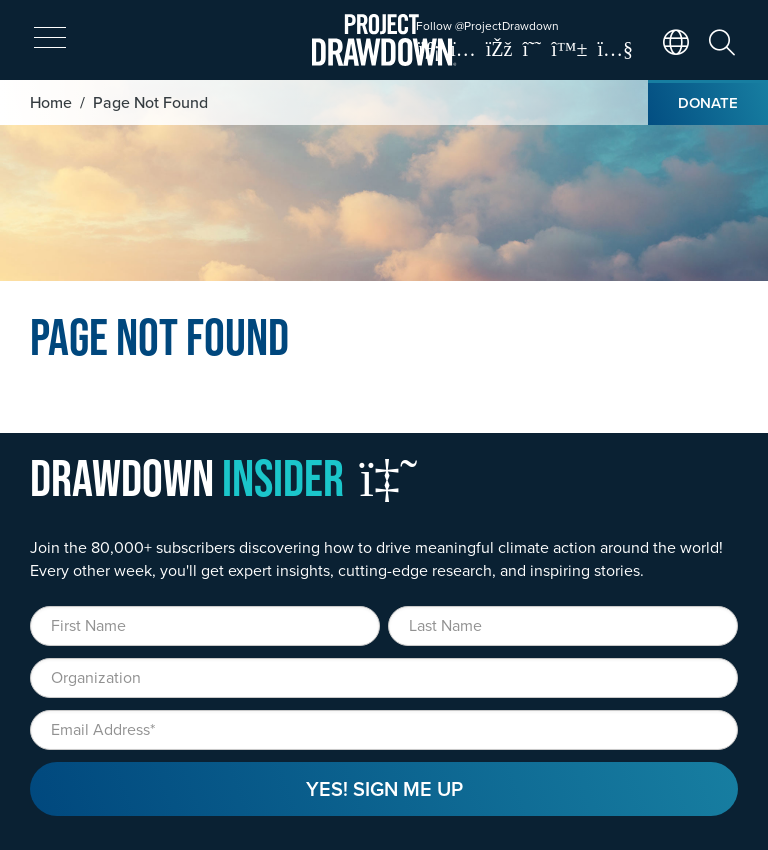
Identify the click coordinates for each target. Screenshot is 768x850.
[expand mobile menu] (50, 38)
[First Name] (205, 626)
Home (51, 102)
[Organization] (384, 678)
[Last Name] (563, 626)
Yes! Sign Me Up (384, 788)
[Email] (384, 730)
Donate (708, 102)
